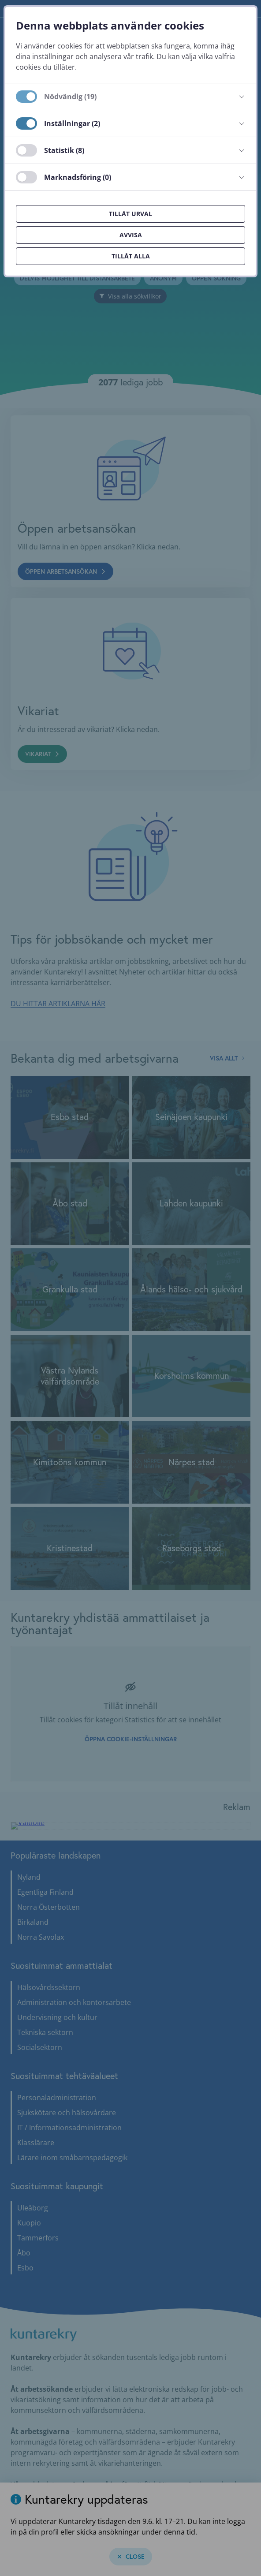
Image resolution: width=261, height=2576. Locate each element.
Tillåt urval (130, 213)
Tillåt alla (131, 256)
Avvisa (130, 235)
